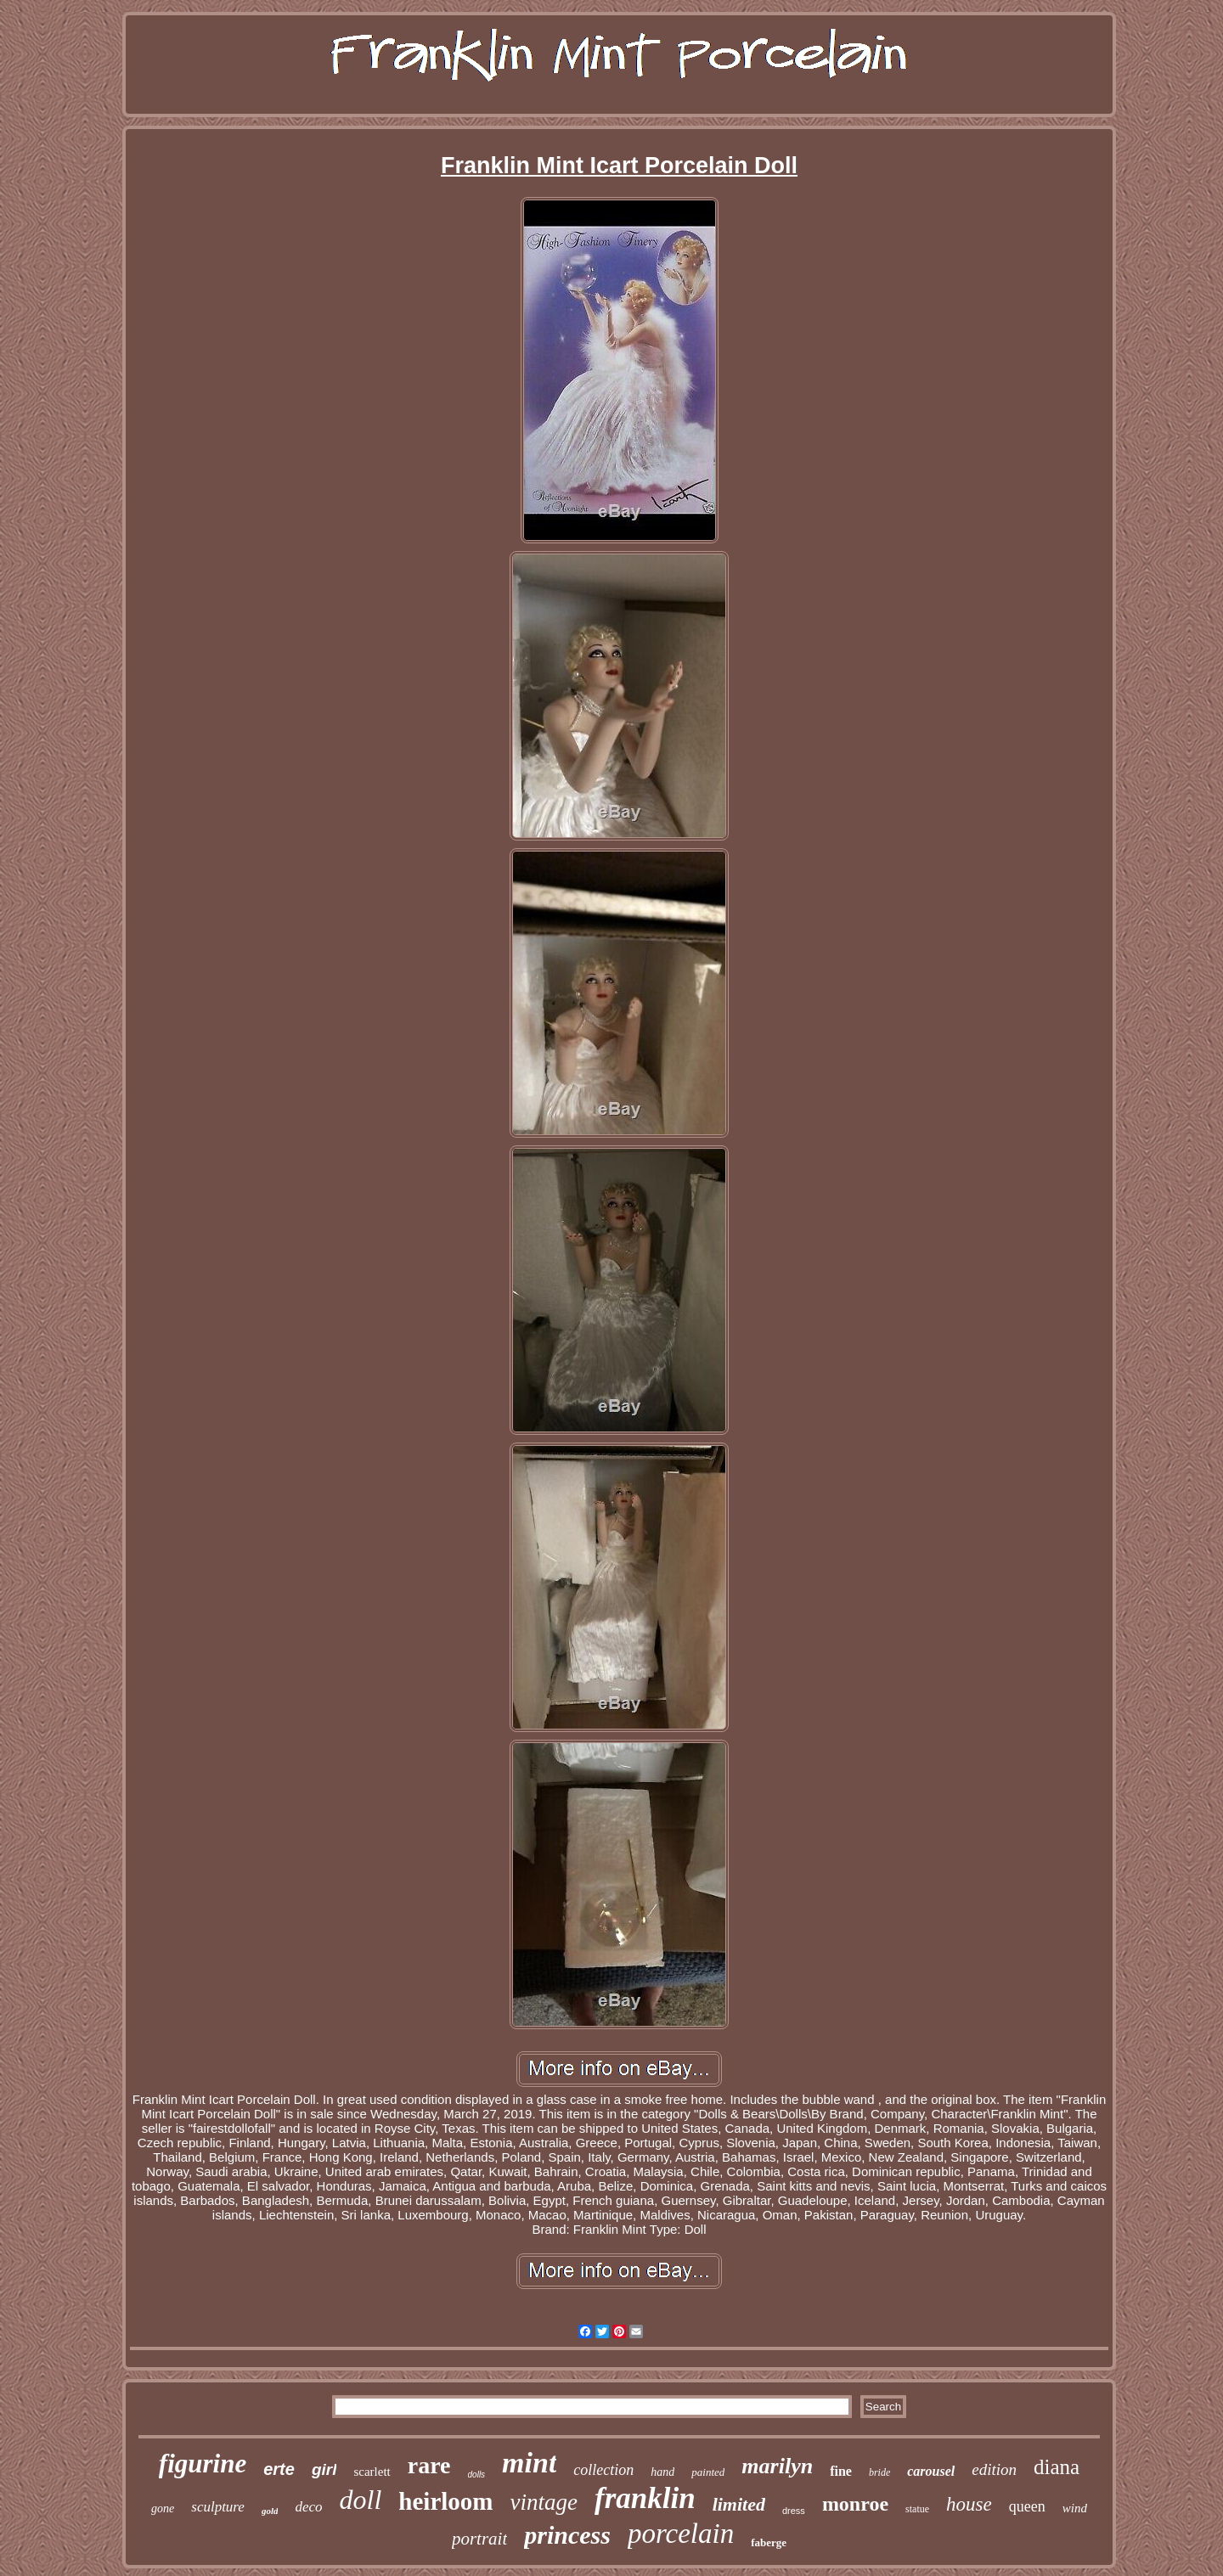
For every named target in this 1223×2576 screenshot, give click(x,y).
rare (429, 2465)
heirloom (445, 2501)
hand (662, 2472)
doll (361, 2499)
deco (308, 2507)
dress (793, 2511)
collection (603, 2469)
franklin (645, 2498)
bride (879, 2472)
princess (567, 2535)
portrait (479, 2538)
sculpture (218, 2507)
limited (739, 2504)
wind (1074, 2508)
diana (1056, 2466)
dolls (477, 2474)
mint (529, 2462)
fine (841, 2471)
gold (270, 2511)
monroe (855, 2504)
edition (994, 2469)
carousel (931, 2471)
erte (279, 2469)
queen (1027, 2506)
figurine (202, 2463)
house (969, 2504)
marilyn (777, 2466)
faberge (768, 2542)
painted (707, 2472)
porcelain (681, 2533)
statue (917, 2509)
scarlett (371, 2471)
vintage (544, 2502)
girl (324, 2469)
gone (162, 2508)
